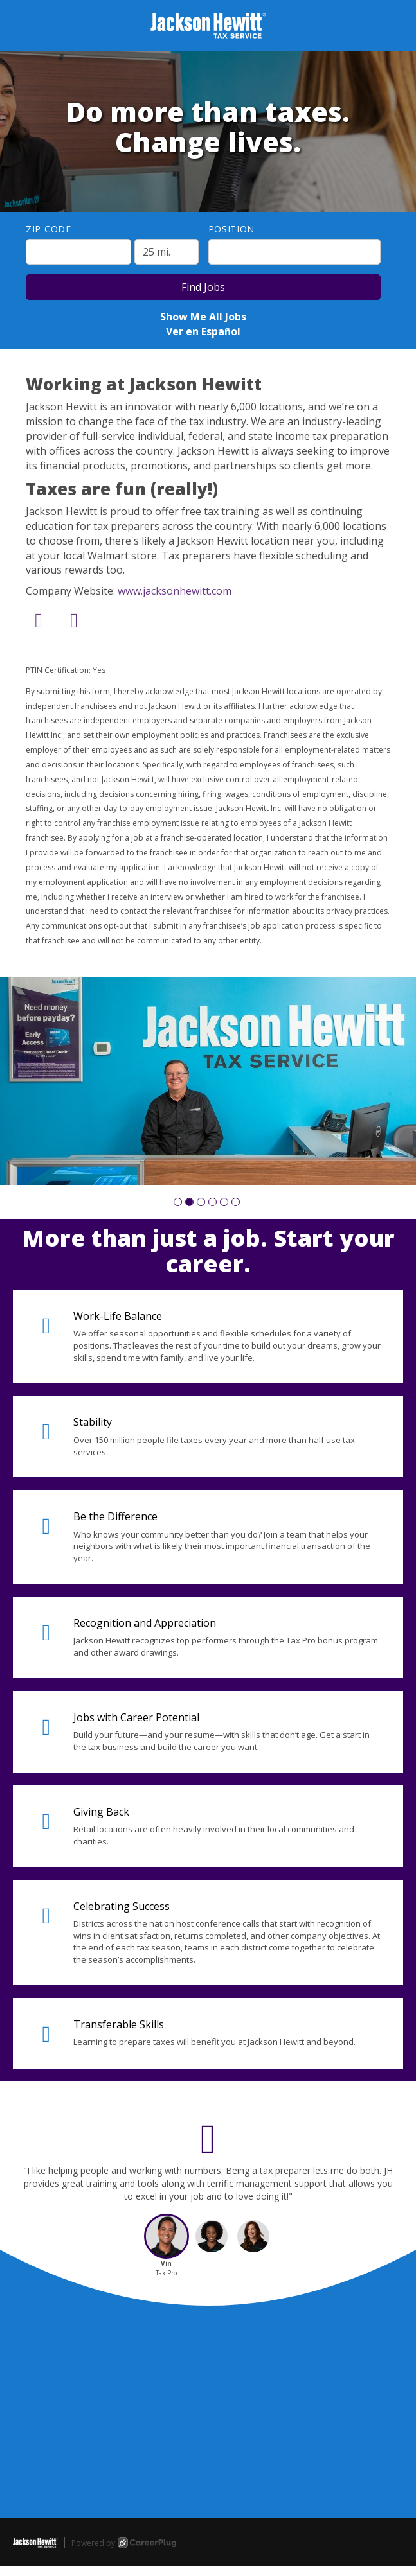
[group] (208, 1081)
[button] (178, 1202)
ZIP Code (48, 229)
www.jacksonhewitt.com (174, 591)
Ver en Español (203, 331)
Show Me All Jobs (203, 317)
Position (231, 229)
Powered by (123, 2542)
